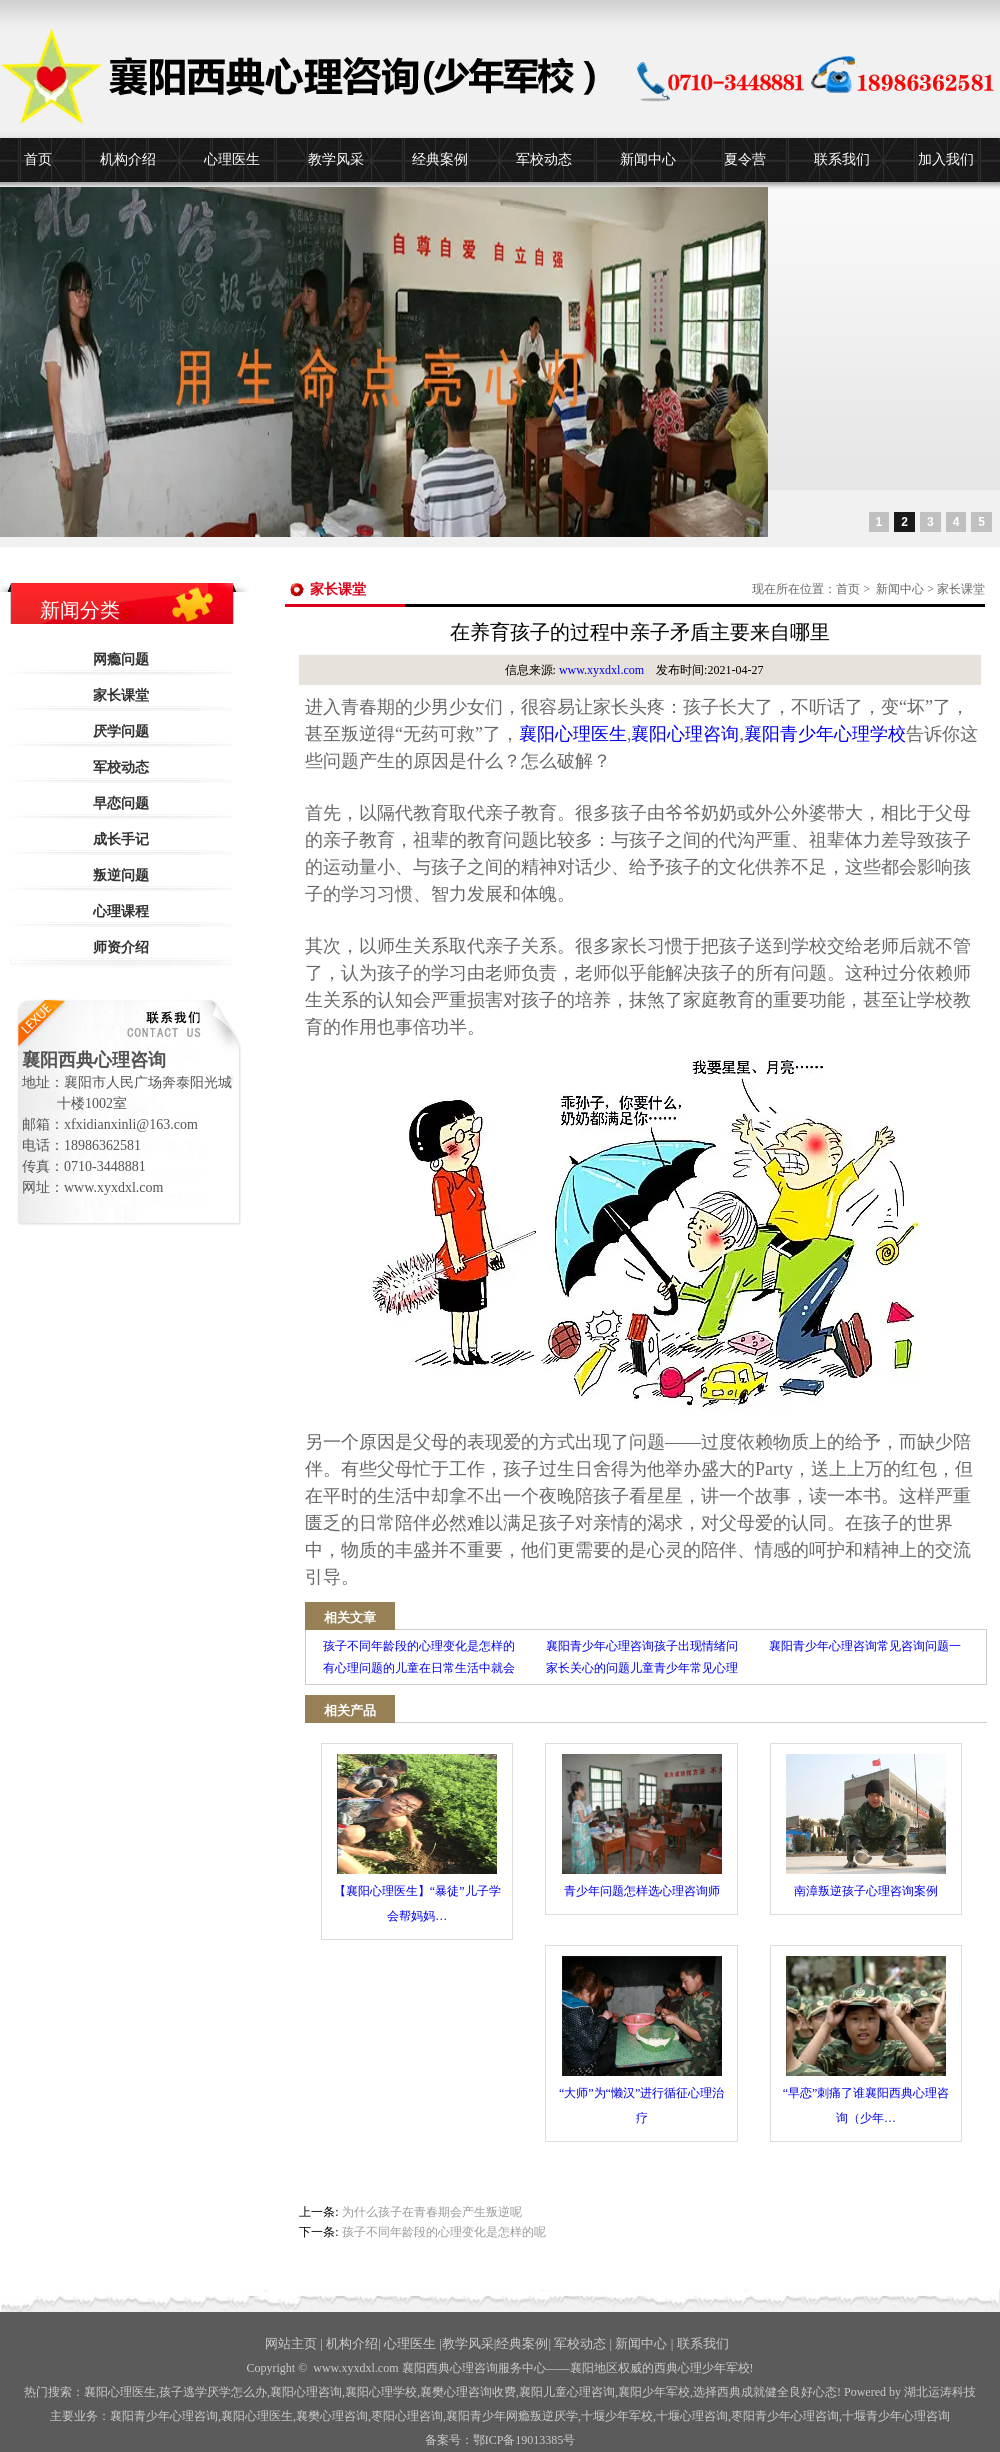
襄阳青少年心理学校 (825, 734)
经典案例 (440, 159)
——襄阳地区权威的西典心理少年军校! (650, 2368)
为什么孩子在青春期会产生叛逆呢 (432, 2212)
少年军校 (617, 2416)
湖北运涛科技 (940, 2392)
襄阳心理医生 (573, 734)
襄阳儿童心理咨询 (567, 2392)
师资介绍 (121, 947)
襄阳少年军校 (654, 2392)
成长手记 (121, 839)
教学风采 (336, 159)
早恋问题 (121, 803)
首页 (38, 159)
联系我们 (842, 159)
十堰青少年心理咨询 (896, 2416)
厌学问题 (121, 731)
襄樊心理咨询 (332, 2416)
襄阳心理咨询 (685, 734)
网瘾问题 (121, 659)
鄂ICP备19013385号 (524, 2440)
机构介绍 (128, 159)
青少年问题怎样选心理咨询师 (642, 1826)
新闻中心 (648, 159)
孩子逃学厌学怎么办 (213, 2392)
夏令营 (745, 159)
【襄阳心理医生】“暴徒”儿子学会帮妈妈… (417, 1838)
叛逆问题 (121, 875)
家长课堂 (121, 695)
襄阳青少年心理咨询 (164, 2416)
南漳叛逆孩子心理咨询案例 (866, 1826)
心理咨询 (692, 2416)
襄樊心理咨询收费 (468, 2392)
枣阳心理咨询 (407, 2416)
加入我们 (946, 159)
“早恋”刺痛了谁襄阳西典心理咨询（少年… (866, 2040)
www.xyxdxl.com (601, 670)
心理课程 (121, 911)
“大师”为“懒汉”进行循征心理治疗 (641, 2040)
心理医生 (232, 159)
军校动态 (544, 159)
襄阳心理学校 (381, 2392)
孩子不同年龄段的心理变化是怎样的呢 (444, 2232)
